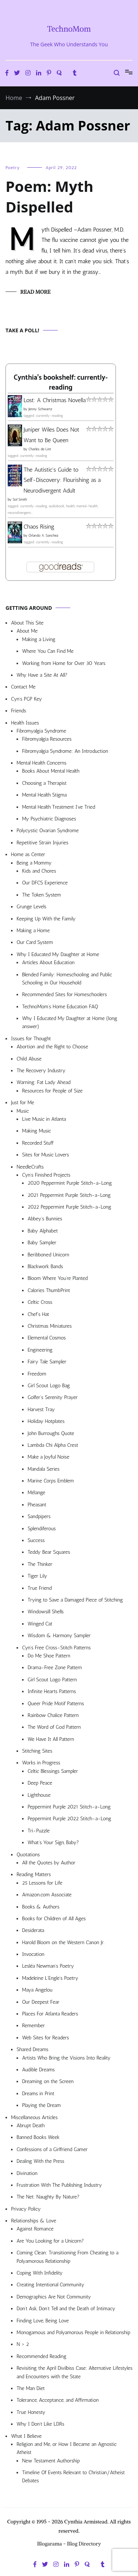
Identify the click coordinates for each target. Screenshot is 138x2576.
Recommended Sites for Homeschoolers (64, 994)
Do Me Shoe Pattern (49, 1656)
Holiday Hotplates (46, 1421)
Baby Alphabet (43, 1231)
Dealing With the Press (40, 2161)
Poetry (13, 167)
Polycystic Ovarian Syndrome (48, 830)
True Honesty (31, 2412)
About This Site (27, 623)
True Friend (40, 1588)
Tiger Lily (37, 1576)
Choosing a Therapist (44, 783)
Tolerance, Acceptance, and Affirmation (58, 2400)
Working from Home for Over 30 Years (64, 663)
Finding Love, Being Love (43, 2321)
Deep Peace (40, 1783)
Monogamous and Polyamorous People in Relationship (73, 2332)
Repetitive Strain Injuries (42, 843)
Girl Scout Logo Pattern (52, 1680)
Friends (18, 711)
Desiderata (33, 1930)
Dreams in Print (38, 2093)
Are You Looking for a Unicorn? (50, 2241)
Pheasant (37, 1505)
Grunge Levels (31, 907)
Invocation (33, 1954)
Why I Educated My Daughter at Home (58, 954)
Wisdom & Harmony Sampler (59, 1635)
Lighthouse (39, 1795)
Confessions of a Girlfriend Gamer (52, 2149)
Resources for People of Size (52, 1091)
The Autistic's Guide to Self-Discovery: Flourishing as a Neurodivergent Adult (62, 480)
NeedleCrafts (30, 1167)
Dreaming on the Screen (48, 2081)
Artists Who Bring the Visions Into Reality (66, 2058)
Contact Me (23, 687)
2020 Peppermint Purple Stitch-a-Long (70, 1183)
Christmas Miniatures (50, 1326)
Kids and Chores (39, 871)
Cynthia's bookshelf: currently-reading (60, 382)
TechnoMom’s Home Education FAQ (60, 1006)
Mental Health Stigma (44, 795)
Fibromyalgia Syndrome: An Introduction (65, 751)
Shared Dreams (33, 2049)
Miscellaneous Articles (34, 2117)
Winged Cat (40, 1624)
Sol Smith (20, 499)
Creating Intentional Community (50, 2285)
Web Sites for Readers (45, 2038)
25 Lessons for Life (42, 1883)
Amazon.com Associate (47, 1895)
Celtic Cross (40, 1302)
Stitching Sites (37, 1751)
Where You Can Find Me (48, 651)
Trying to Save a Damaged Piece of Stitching (75, 1600)
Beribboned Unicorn (48, 1255)
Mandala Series (44, 1469)
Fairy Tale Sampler (47, 1362)
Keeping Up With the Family (46, 919)
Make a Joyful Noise (48, 1457)
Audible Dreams (38, 2070)
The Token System (41, 895)
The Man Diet (31, 2388)
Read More (35, 292)
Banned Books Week (38, 2137)
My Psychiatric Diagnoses (49, 819)
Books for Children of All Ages (54, 1918)
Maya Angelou (37, 1990)
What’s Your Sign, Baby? (53, 1842)
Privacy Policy (26, 2209)
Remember (33, 2025)
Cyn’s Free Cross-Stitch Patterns (56, 1648)
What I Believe (26, 2436)
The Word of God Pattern (54, 1727)
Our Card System (35, 942)
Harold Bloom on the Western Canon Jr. (63, 1942)
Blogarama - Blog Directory (69, 2543)
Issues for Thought (31, 1038)
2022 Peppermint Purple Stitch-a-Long (69, 1207)
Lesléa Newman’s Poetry (48, 1966)
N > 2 (23, 2344)
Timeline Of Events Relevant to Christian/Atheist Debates (73, 2476)
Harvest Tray (41, 1409)
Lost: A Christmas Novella (55, 400)
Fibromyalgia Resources (47, 739)
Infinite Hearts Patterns (52, 1691)
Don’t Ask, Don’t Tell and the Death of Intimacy (66, 2308)
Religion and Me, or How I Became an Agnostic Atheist (67, 2448)
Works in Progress (41, 1763)
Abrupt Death (31, 2125)
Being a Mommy (34, 863)
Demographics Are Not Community (54, 2297)
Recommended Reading (41, 2356)
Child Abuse (29, 1059)
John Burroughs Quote (51, 1433)
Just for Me (22, 1102)
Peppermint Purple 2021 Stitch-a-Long (69, 1807)
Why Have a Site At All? (42, 675)
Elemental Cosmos (47, 1338)
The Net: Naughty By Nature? (48, 2197)
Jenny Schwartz (40, 409)
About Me (27, 631)
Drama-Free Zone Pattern (55, 1667)
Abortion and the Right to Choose (52, 1047)
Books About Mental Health (50, 771)
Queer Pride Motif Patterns (56, 1703)
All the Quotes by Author (48, 1863)
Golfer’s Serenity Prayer (53, 1397)
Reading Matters (34, 1874)
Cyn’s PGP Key (26, 699)
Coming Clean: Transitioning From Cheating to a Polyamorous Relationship (67, 2257)
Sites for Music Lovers (45, 1155)
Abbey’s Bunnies (45, 1219)
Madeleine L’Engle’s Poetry (50, 1978)
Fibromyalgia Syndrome (41, 731)
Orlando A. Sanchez (43, 535)
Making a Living (39, 639)
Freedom (37, 1374)
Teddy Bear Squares (49, 1552)
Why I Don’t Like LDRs (40, 2424)
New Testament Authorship (51, 2461)
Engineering (40, 1350)
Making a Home (33, 930)
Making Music (36, 1131)
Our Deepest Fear (40, 2002)
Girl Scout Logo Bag (49, 1385)
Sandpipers (39, 1516)
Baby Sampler (42, 1242)
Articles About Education (48, 962)
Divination (27, 2173)
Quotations (28, 1855)
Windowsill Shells (46, 1612)
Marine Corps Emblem (51, 1481)
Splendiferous (42, 1528)
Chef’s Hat (38, 1314)
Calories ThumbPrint (49, 1290)
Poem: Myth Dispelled (49, 196)
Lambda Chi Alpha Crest (53, 1445)
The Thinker (40, 1564)
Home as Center (28, 854)
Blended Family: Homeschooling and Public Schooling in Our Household (67, 979)
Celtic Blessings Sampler (53, 1771)
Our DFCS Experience (45, 883)
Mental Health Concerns (41, 763)
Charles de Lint (39, 449)
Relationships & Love (33, 2221)
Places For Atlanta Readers (50, 2014)
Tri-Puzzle (39, 1831)
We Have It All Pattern (51, 1739)
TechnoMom (69, 29)
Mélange (36, 1492)
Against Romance (35, 2229)
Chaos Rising (39, 526)
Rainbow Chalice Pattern (53, 1715)
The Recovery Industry (41, 1070)
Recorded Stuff (37, 1143)
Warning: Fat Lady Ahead (43, 1082)
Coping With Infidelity (40, 2273)
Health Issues (25, 723)
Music (23, 1111)
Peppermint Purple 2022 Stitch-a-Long (69, 1818)
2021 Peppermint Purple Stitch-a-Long (69, 1195)
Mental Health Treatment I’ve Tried (58, 807)
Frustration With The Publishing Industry (59, 2185)
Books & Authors (41, 1907)
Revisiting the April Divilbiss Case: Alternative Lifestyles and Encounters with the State (74, 2372)
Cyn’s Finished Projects (46, 1175)
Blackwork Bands (45, 1266)
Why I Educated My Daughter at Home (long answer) (69, 1022)
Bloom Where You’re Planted (58, 1278)
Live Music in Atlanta (44, 1119)
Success (36, 1540)
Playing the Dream (41, 2105)
